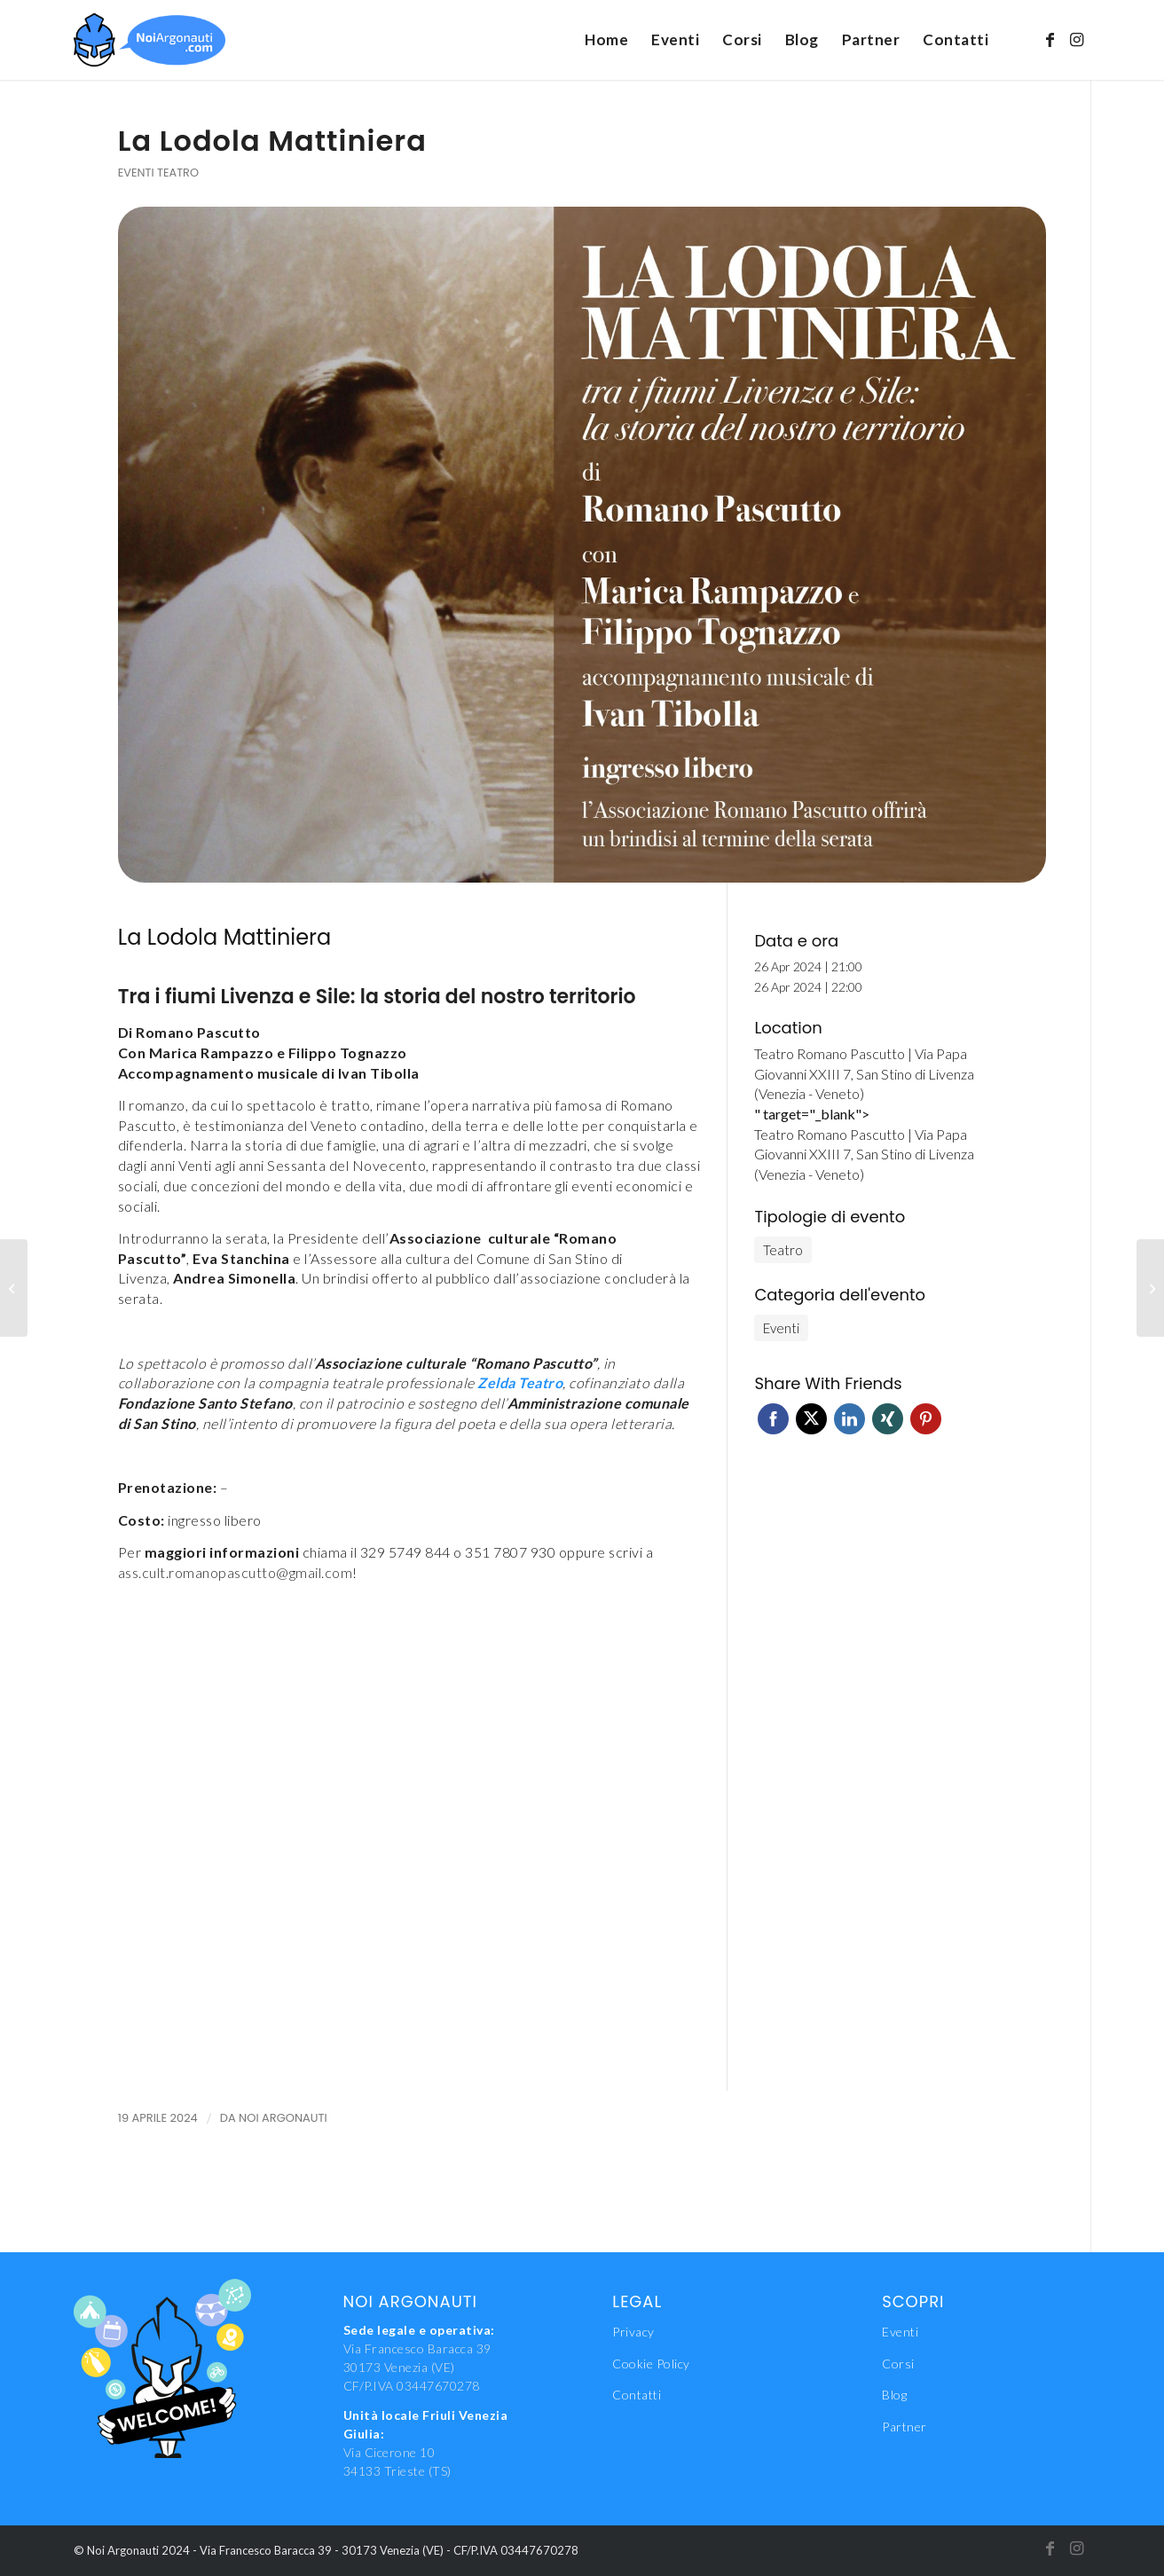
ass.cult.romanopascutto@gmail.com (235, 1572)
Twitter (811, 1418)
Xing (887, 1418)
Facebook (773, 1418)
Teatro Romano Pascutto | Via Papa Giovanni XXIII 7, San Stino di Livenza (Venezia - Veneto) (864, 1073)
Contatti (636, 2394)
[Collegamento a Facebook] (1050, 39)
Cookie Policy (651, 2363)
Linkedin (849, 1418)
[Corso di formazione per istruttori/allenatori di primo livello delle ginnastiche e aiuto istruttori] (14, 1288)
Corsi (898, 2363)
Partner (904, 2426)
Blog (894, 2394)
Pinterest (925, 1418)
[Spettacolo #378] (1150, 1288)
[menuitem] (606, 40)
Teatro (178, 172)
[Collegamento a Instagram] (1077, 39)
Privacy (633, 2331)
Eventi (136, 172)
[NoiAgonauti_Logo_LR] (150, 40)
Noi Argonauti (283, 2117)
